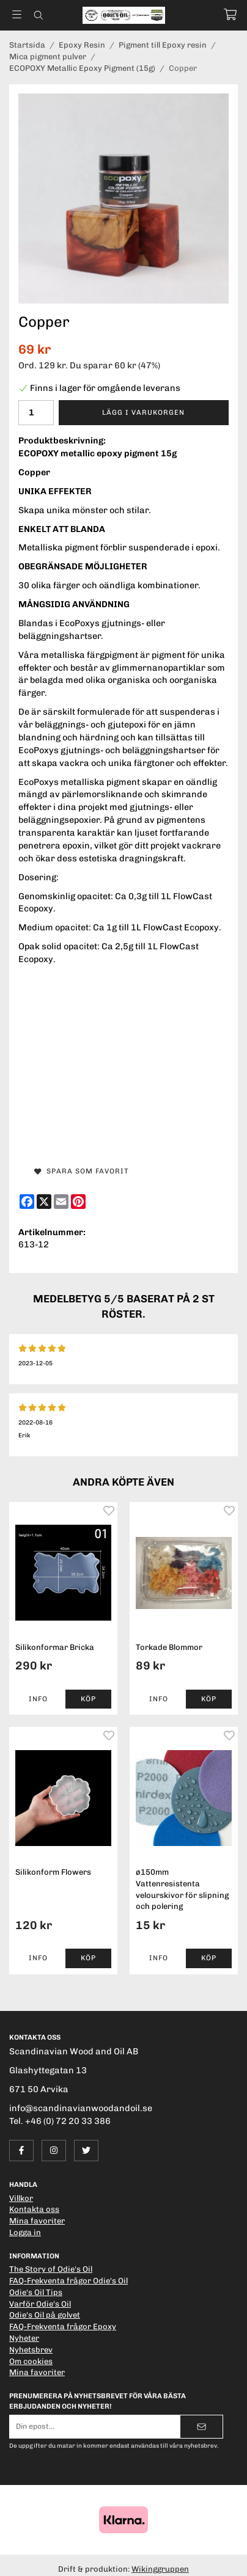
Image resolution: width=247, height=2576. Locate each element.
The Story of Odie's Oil (50, 2269)
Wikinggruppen (160, 2569)
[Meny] (17, 14)
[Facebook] (26, 1201)
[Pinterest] (78, 1201)
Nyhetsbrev (31, 2349)
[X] (44, 1201)
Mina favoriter (37, 2220)
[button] (88, 1699)
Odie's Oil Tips (35, 2292)
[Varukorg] (230, 14)
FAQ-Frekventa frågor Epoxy (62, 2326)
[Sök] (38, 15)
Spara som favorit (81, 1171)
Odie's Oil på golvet (44, 2314)
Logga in (25, 2232)
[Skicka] (201, 2427)
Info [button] (38, 1699)
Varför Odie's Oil (40, 2303)
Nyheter (24, 2338)
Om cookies (31, 2361)
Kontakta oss (34, 2209)
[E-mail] (61, 1201)
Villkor (21, 2198)
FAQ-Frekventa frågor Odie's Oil (68, 2280)
